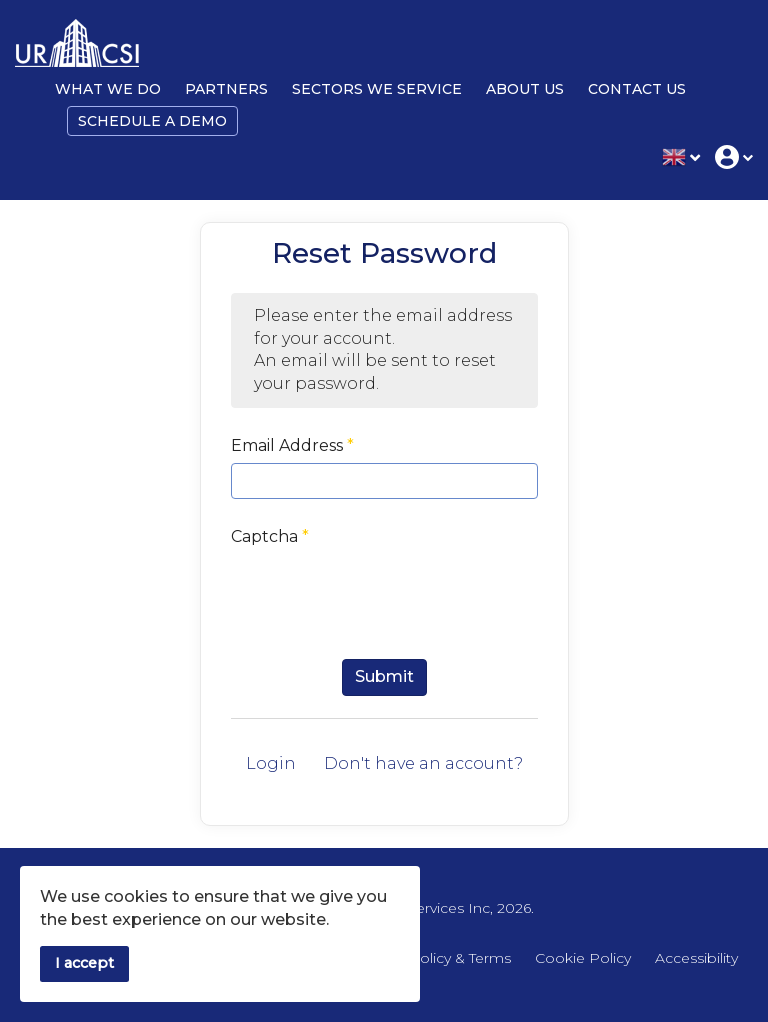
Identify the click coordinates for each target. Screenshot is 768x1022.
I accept (84, 963)
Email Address (292, 445)
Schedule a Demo (152, 121)
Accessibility (696, 958)
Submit (384, 676)
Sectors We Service (377, 89)
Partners (226, 89)
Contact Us (637, 89)
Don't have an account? (423, 763)
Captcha (270, 536)
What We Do (108, 89)
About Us (525, 89)
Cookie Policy (583, 958)
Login (271, 763)
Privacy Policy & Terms (433, 958)
